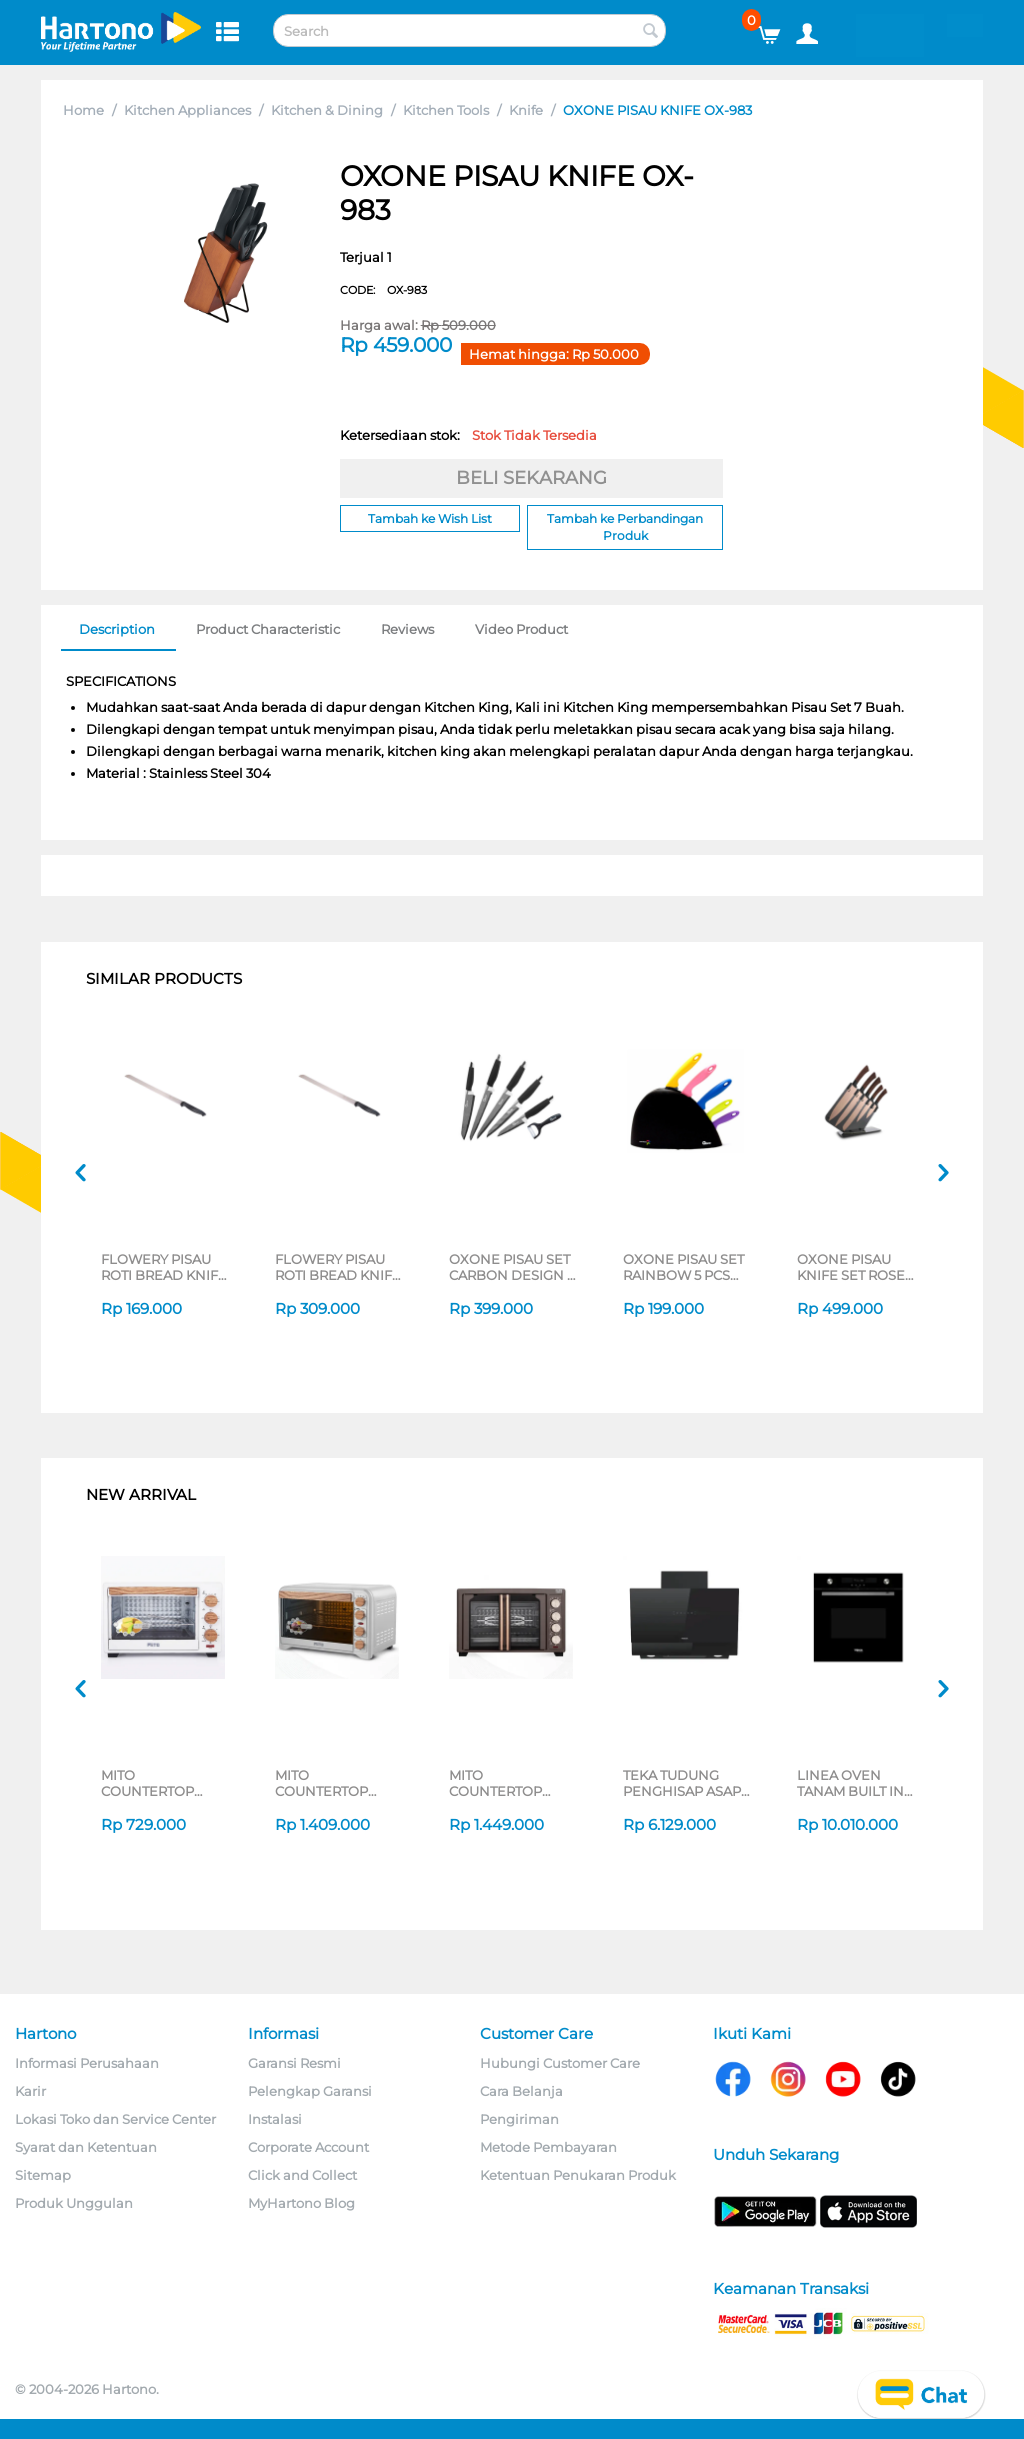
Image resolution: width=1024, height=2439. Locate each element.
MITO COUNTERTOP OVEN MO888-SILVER (322, 1783)
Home (83, 110)
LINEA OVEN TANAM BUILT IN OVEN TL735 (850, 1783)
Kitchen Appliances (187, 110)
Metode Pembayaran (548, 2147)
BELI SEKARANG (531, 478)
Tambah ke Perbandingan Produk (625, 527)
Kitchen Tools (446, 110)
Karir (30, 2091)
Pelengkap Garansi (310, 2091)
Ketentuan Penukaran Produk (578, 2175)
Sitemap (43, 2175)
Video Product (521, 629)
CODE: (383, 290)
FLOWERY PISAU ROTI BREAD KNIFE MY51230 (164, 1267)
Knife (526, 110)
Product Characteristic (268, 629)
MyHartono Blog (301, 2203)
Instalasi (275, 2119)
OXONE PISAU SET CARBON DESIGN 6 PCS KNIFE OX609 (512, 1267)
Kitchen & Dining (327, 110)
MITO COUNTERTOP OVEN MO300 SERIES (495, 1783)
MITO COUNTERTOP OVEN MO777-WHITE (148, 1783)
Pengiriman (519, 2119)
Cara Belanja (521, 2091)
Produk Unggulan (74, 2203)
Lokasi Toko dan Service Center (115, 2119)
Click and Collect (302, 2175)
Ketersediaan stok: (468, 435)
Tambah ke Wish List (430, 518)
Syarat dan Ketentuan (86, 2147)
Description (117, 629)
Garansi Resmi (294, 2063)
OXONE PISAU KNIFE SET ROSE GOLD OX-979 (851, 1267)
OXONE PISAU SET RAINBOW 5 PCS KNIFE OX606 (683, 1267)
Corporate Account (308, 2147)
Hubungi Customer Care (560, 2063)
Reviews (407, 629)
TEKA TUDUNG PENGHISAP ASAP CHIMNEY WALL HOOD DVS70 (682, 1783)
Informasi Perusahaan (87, 2063)
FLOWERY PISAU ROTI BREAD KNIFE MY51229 (338, 1267)
